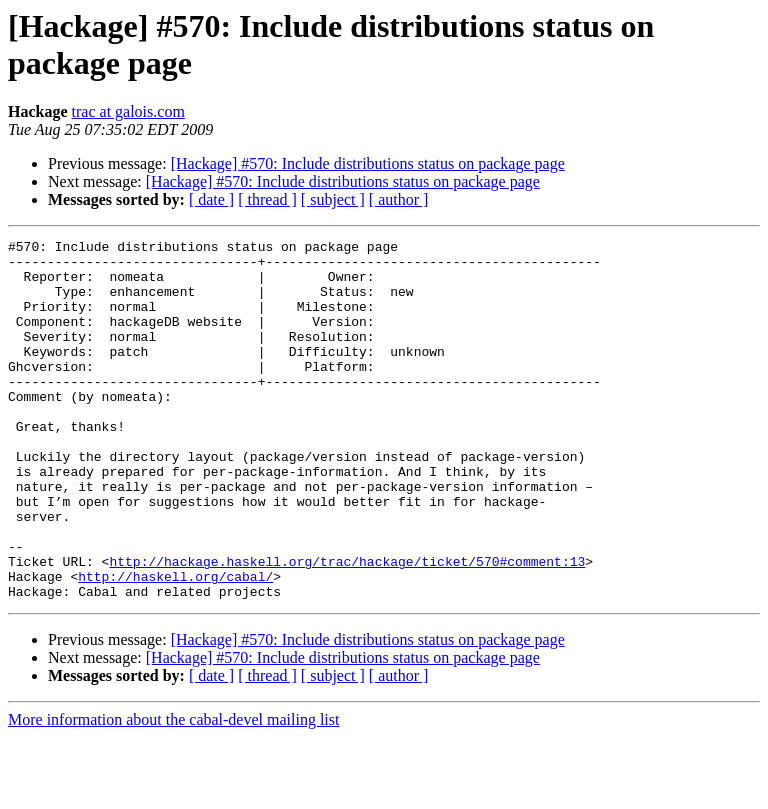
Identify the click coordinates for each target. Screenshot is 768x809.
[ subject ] (333, 199)
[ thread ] (267, 199)
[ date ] (211, 199)
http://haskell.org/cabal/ (175, 645)
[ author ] (399, 199)
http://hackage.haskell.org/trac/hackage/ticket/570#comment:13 (347, 627)
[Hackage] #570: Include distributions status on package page (368, 163)
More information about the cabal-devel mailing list (173, 791)
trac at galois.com (128, 111)
